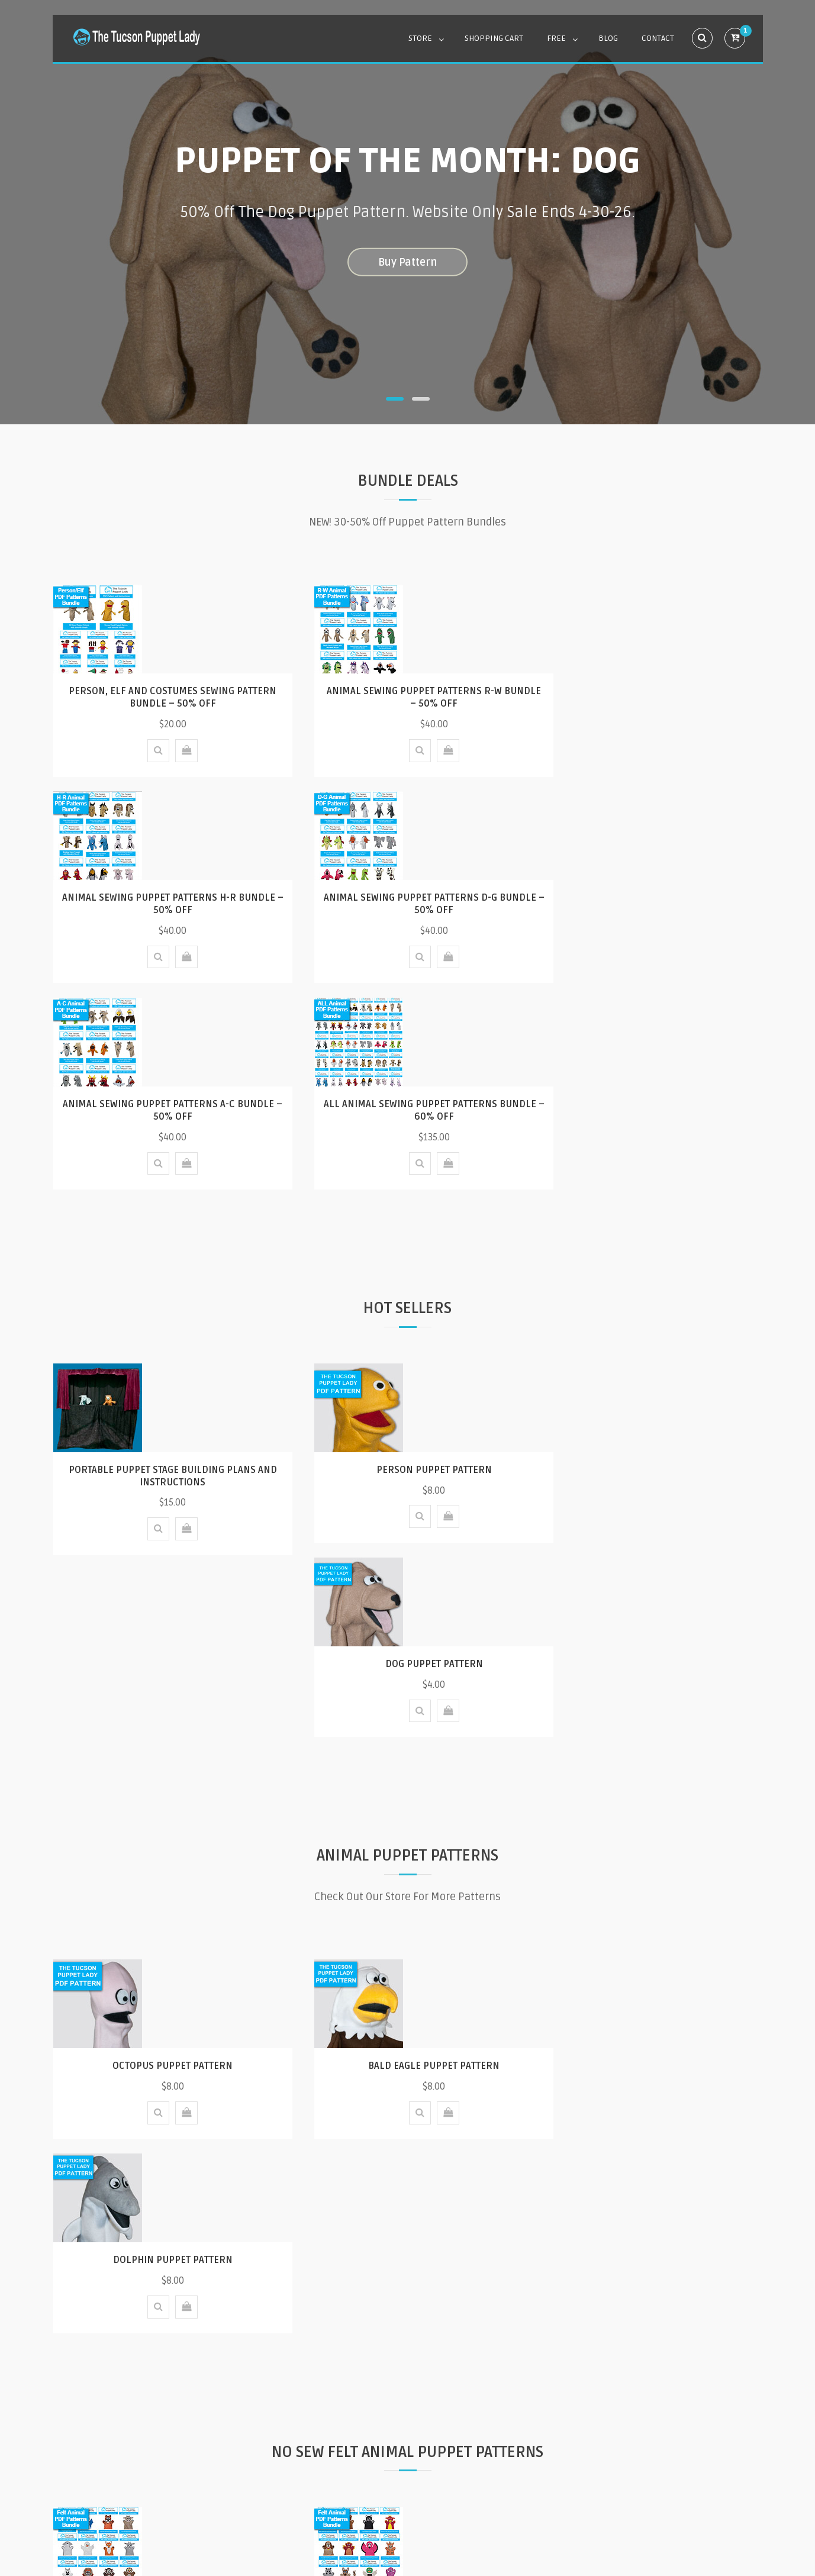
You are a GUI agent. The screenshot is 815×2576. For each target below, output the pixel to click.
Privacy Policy (473, 2457)
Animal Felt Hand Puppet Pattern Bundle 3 (164, 2037)
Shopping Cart (494, 38)
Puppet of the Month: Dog (407, 161)
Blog (608, 38)
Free (556, 38)
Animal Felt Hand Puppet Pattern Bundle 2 (408, 2037)
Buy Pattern (407, 261)
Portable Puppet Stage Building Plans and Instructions (163, 1270)
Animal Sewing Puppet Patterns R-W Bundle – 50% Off (407, 697)
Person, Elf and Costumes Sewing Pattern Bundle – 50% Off (164, 697)
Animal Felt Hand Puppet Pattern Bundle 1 (651, 2037)
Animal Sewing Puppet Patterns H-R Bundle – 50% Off (652, 697)
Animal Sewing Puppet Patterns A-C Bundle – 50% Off (407, 904)
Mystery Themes (530, 2520)
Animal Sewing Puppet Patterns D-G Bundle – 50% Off (164, 904)
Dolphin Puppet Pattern (651, 1678)
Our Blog (407, 2310)
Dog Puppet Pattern (651, 1263)
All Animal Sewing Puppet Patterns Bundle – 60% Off (651, 904)
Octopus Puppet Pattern (164, 1678)
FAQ (270, 2457)
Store (420, 38)
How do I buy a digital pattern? (362, 2457)
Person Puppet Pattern (407, 1263)
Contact (658, 38)
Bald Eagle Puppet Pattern (407, 1678)
